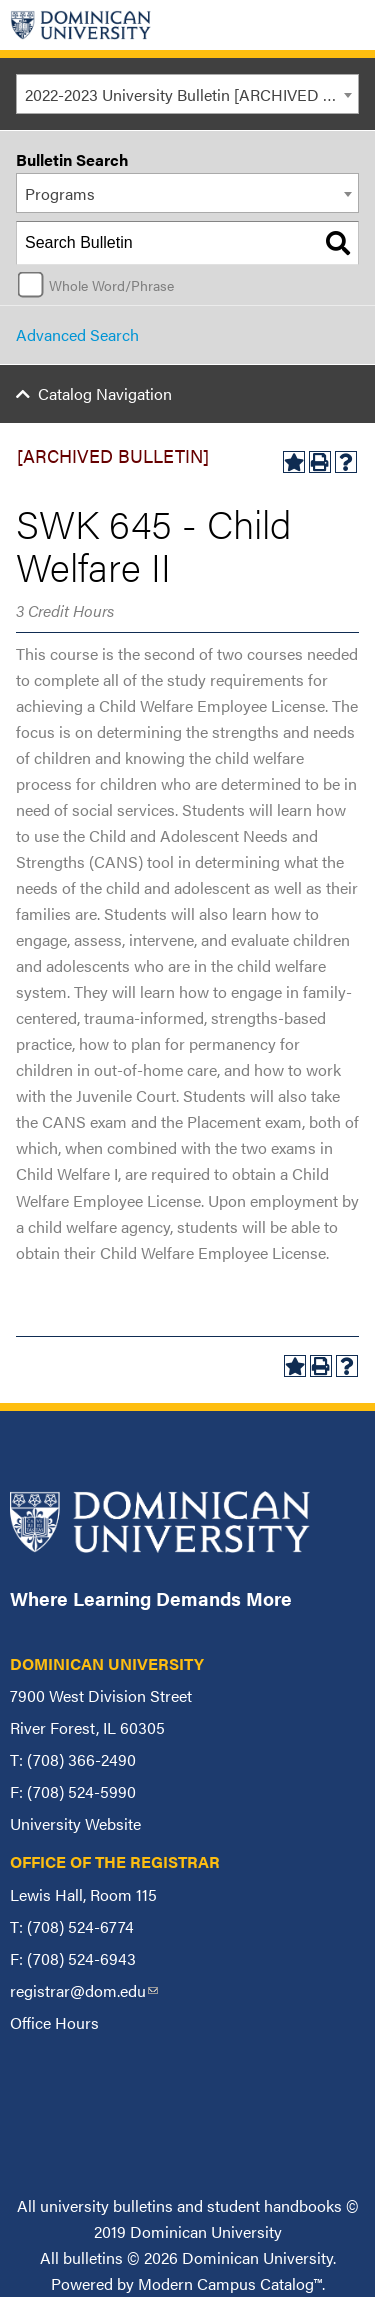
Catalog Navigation (105, 393)
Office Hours (54, 2022)
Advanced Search (77, 334)
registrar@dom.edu (84, 1990)
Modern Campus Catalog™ (230, 2283)
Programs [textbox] (60, 193)
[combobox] (187, 94)
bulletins (93, 2257)
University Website (75, 1823)
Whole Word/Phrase (111, 285)
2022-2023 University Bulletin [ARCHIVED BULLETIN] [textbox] (191, 94)
